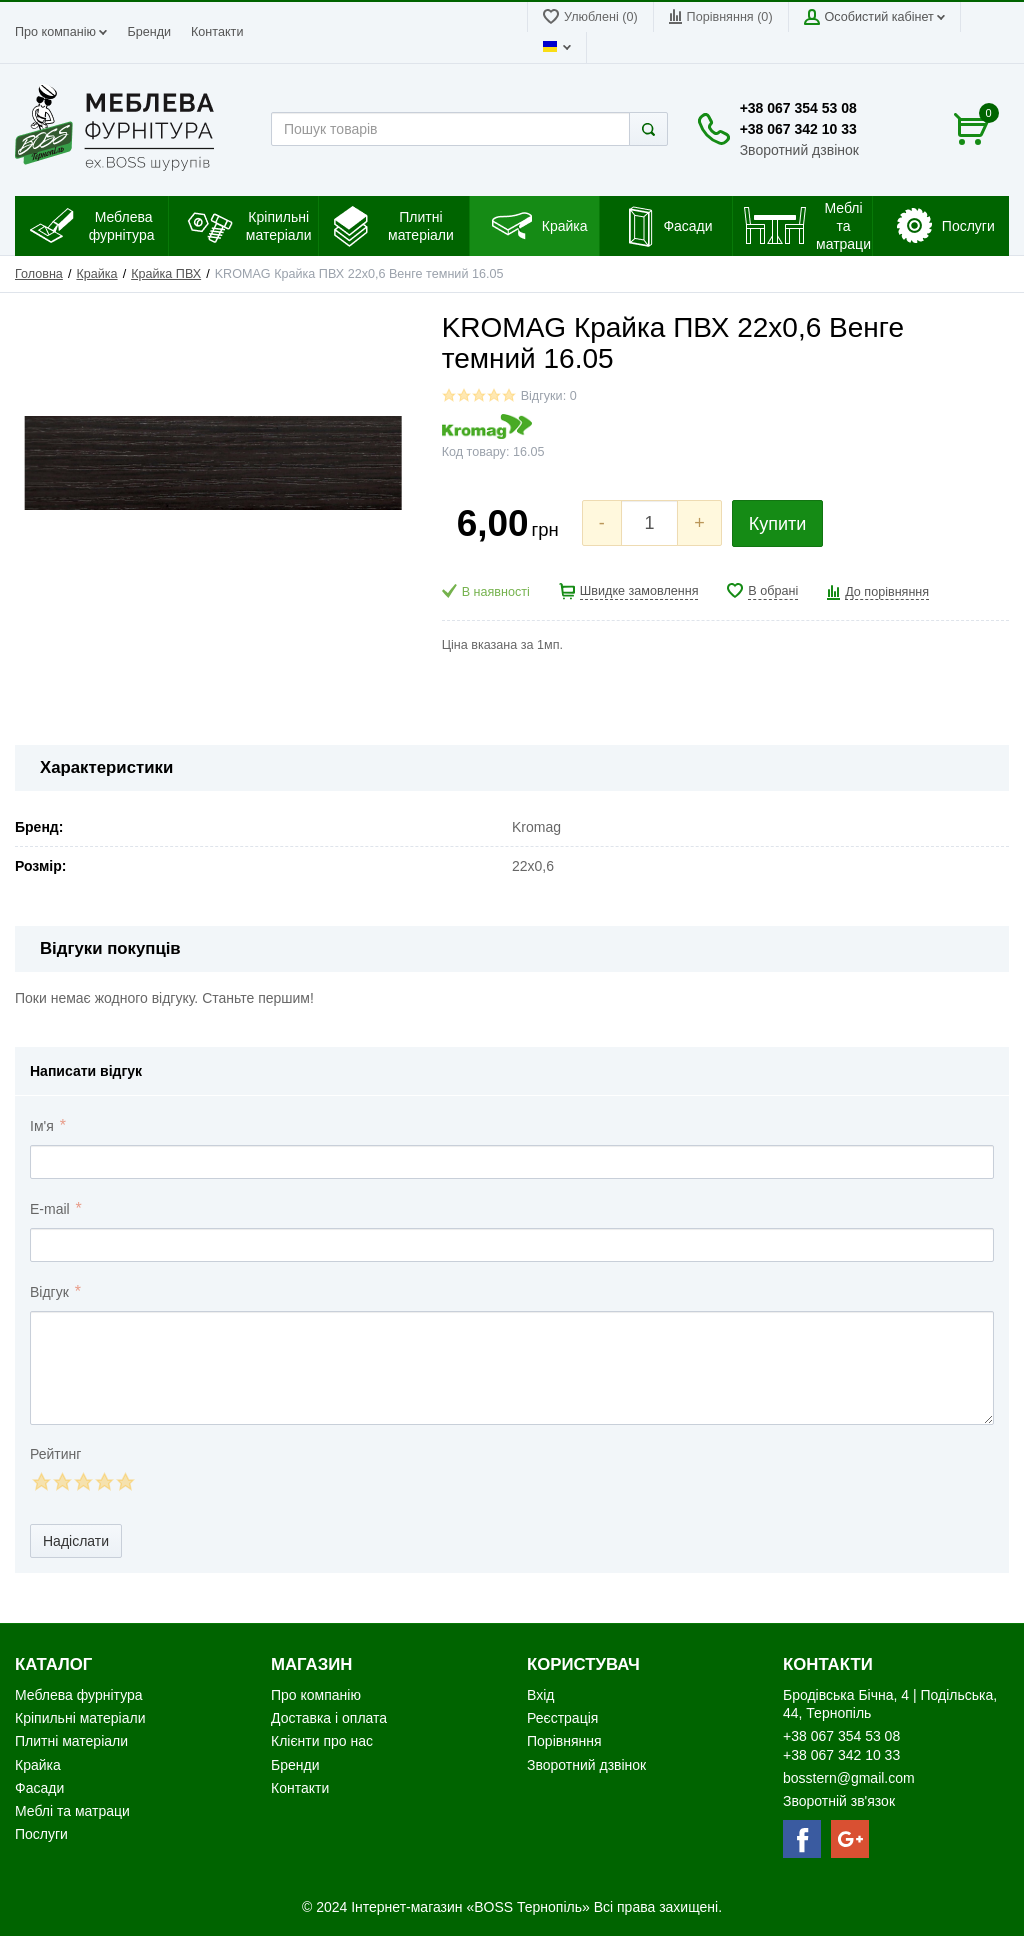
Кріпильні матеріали (80, 1718)
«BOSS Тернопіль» (529, 1907)
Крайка (96, 274)
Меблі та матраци (72, 1811)
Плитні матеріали (71, 1741)
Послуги (41, 1834)
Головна (39, 274)
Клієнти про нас (322, 1741)
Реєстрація (562, 1718)
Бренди (149, 32)
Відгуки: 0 (549, 396)
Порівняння (564, 1741)
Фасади (39, 1788)
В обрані (773, 591)
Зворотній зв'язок (839, 1801)
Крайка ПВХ (166, 274)
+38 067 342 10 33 (798, 129)
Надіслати (76, 1541)
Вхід (540, 1695)
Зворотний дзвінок (799, 150)
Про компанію (61, 32)
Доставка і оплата (329, 1718)
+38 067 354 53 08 (798, 108)
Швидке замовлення (639, 591)
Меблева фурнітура (80, 1695)
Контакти (217, 32)
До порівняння (887, 592)
